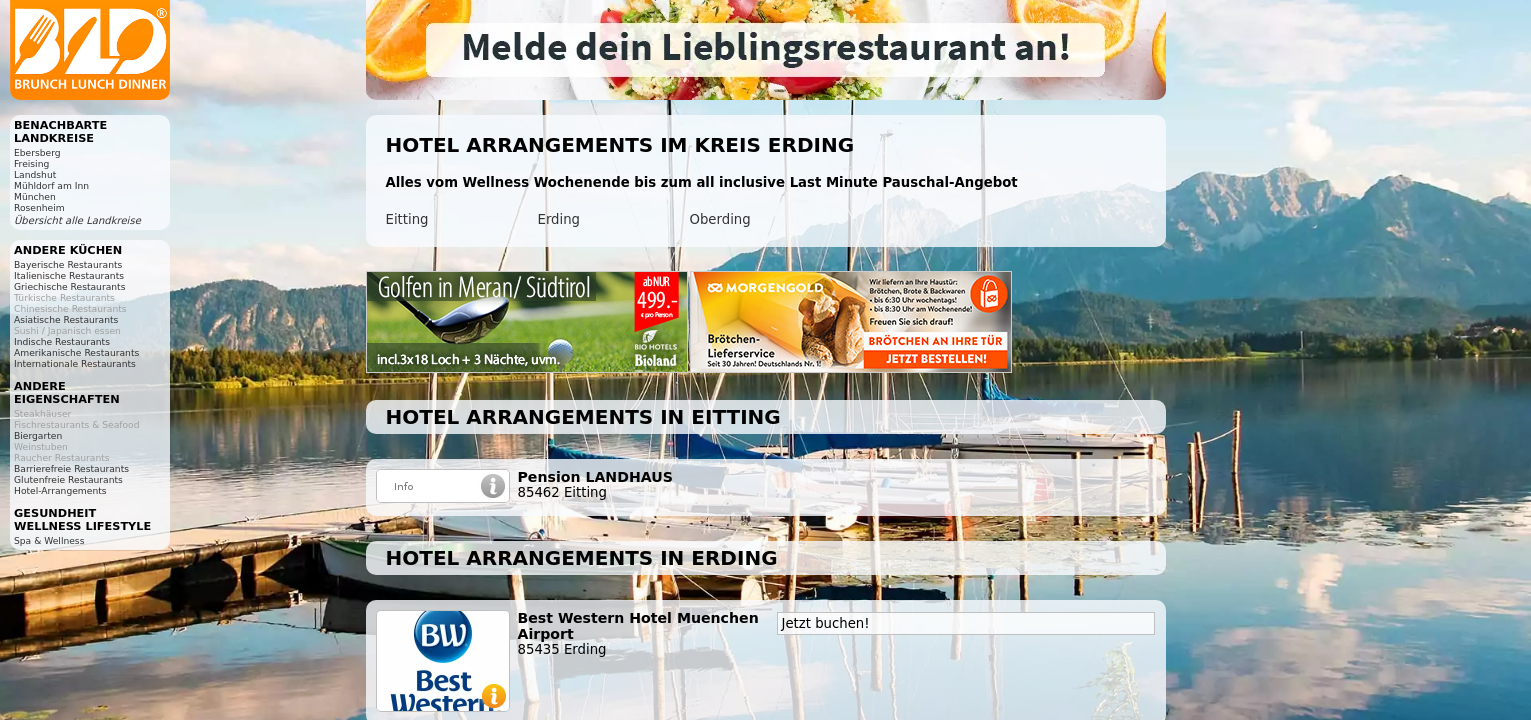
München (35, 196)
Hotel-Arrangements (60, 490)
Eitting (407, 219)
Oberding (720, 219)
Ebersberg (37, 152)
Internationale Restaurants (75, 363)
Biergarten (38, 435)
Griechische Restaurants (69, 286)
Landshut (35, 174)
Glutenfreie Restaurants (68, 479)
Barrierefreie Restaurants (71, 468)
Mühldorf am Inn (51, 185)
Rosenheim (39, 207)
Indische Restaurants (62, 341)
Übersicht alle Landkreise (77, 220)
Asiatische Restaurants (66, 319)
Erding (559, 219)
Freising (31, 163)
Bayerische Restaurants (68, 264)
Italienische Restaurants (69, 275)
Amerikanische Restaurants (76, 352)
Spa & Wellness (49, 540)
